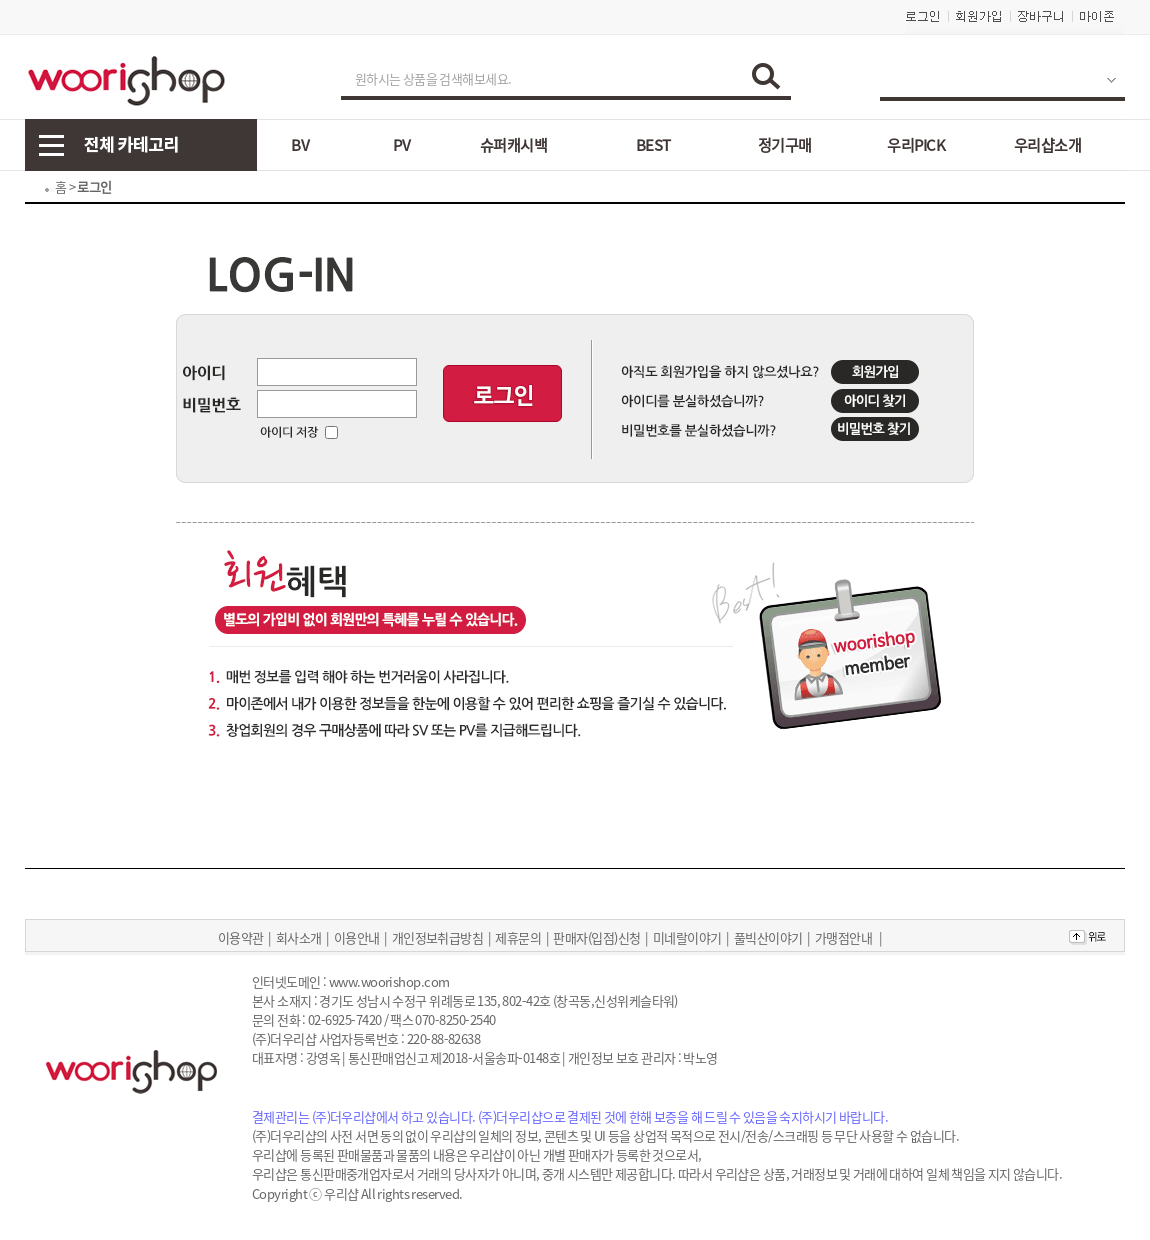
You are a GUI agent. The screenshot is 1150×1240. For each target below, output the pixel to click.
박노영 (700, 1057)
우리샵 (341, 1193)
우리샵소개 (1047, 145)
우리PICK (916, 145)
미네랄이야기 (687, 937)
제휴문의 (518, 937)
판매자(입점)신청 (596, 937)
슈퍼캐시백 (513, 145)
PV (401, 145)
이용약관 (241, 937)
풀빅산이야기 (768, 937)
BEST (653, 145)
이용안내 (357, 937)
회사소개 (299, 937)
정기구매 (785, 145)
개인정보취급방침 (438, 937)
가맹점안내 (843, 937)
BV (300, 145)
